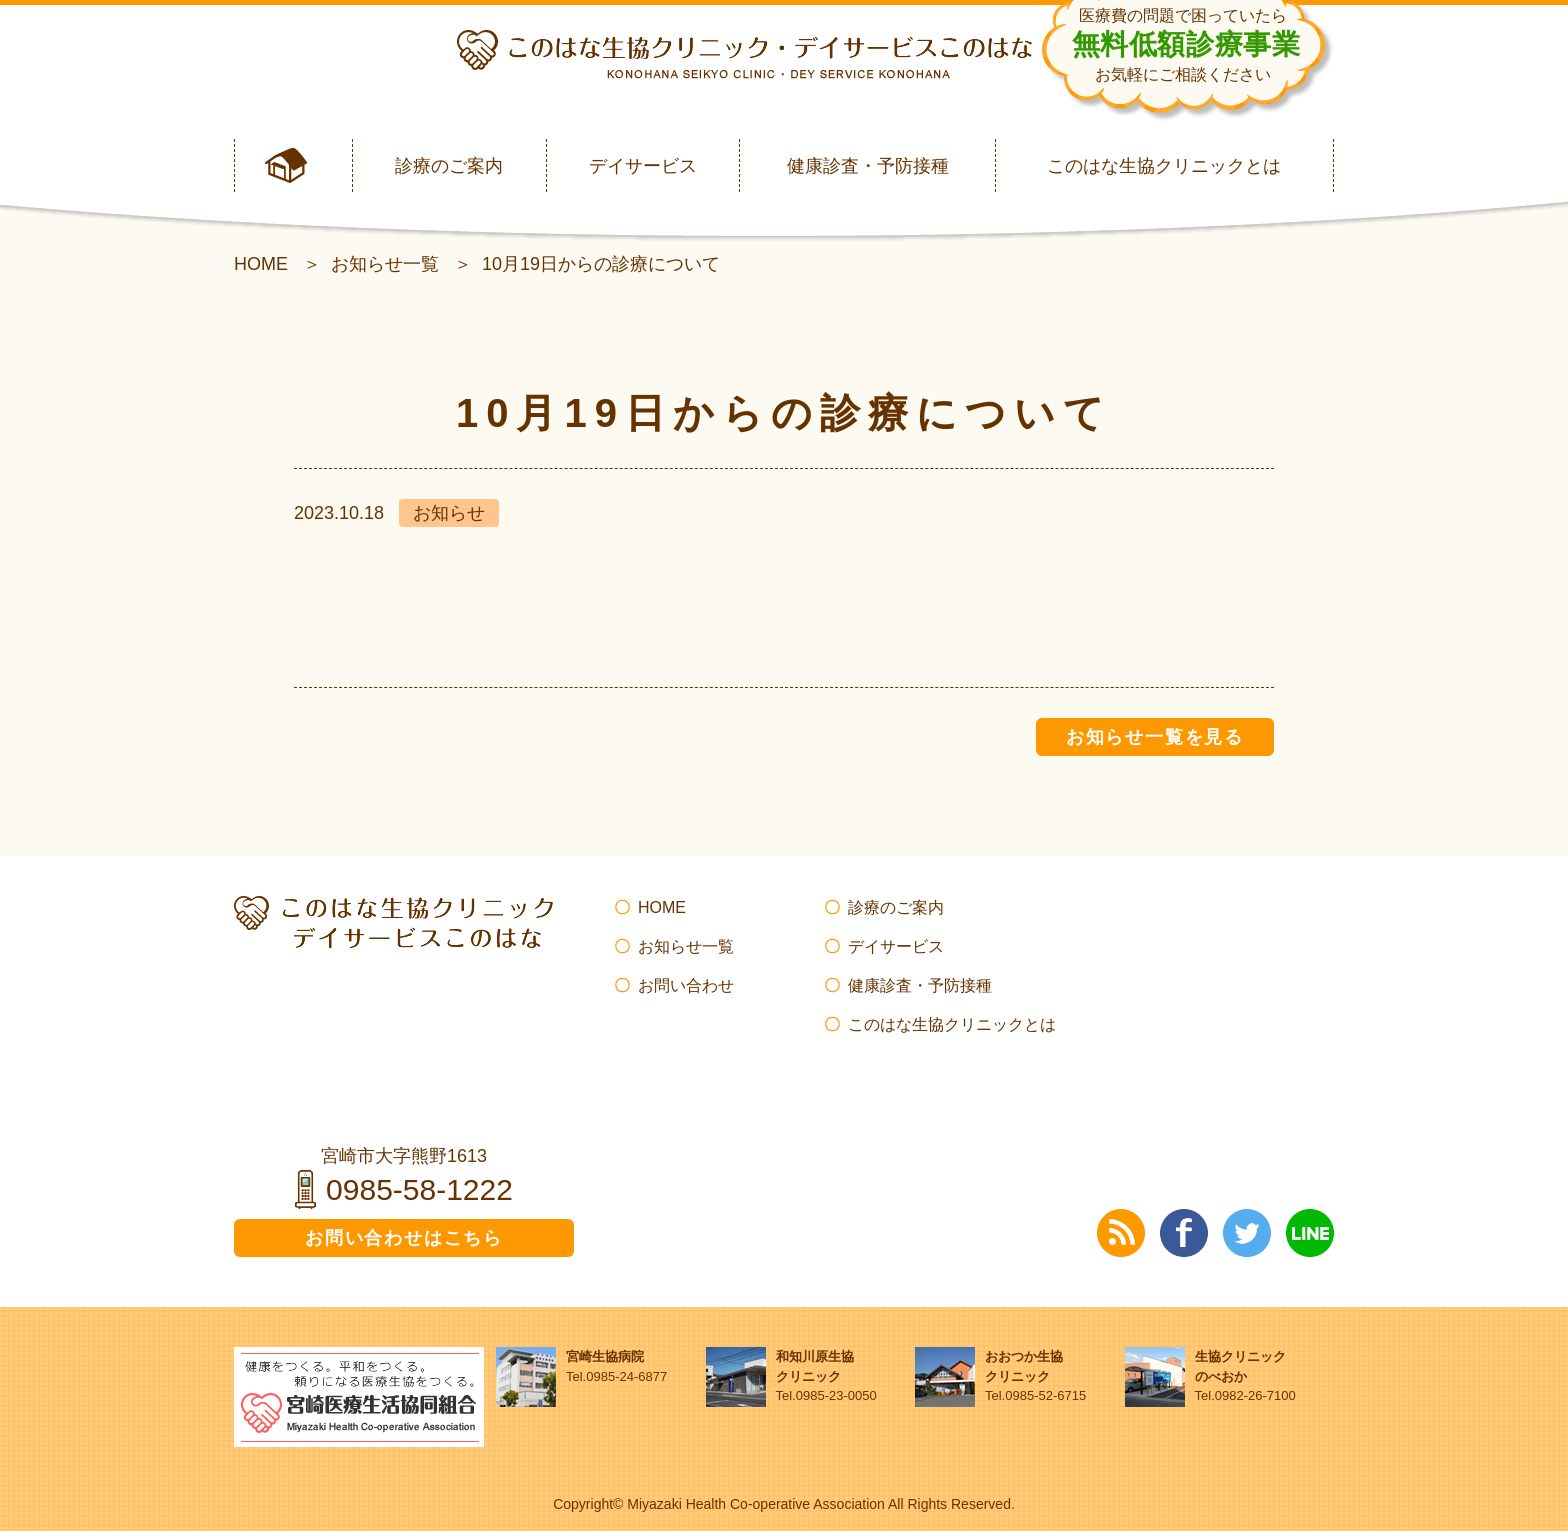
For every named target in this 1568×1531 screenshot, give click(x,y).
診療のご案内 (449, 166)
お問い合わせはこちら (404, 1238)
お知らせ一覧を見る (1155, 737)
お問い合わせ (686, 985)
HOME (261, 264)
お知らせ (449, 513)
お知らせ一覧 (385, 264)
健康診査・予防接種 (868, 166)
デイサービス (643, 166)
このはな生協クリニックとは (1164, 166)
